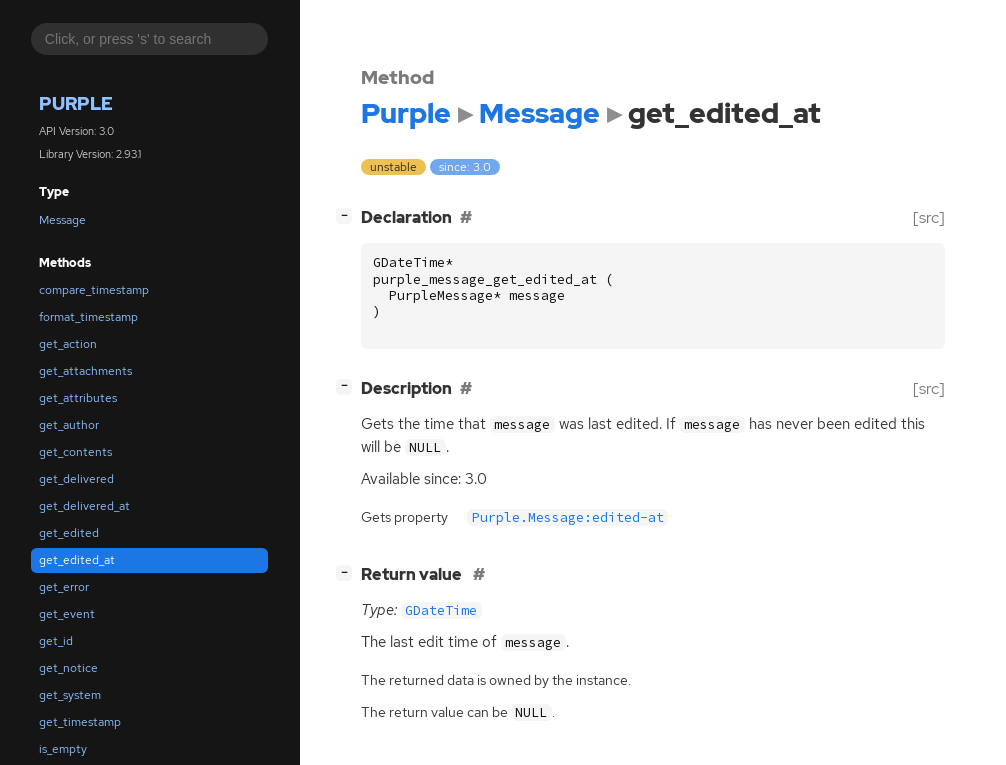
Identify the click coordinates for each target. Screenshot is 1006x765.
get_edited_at (77, 560)
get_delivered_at (84, 506)
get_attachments (85, 371)
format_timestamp (88, 317)
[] (348, 215)
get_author (69, 425)
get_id (56, 641)
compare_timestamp (94, 290)
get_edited (69, 533)
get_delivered (76, 479)
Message (62, 220)
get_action (68, 344)
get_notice (68, 668)
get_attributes (78, 398)
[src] (929, 217)
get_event (67, 614)
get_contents (75, 452)
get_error (64, 587)
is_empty (63, 749)
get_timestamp (80, 722)
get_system (70, 695)
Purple (76, 103)
